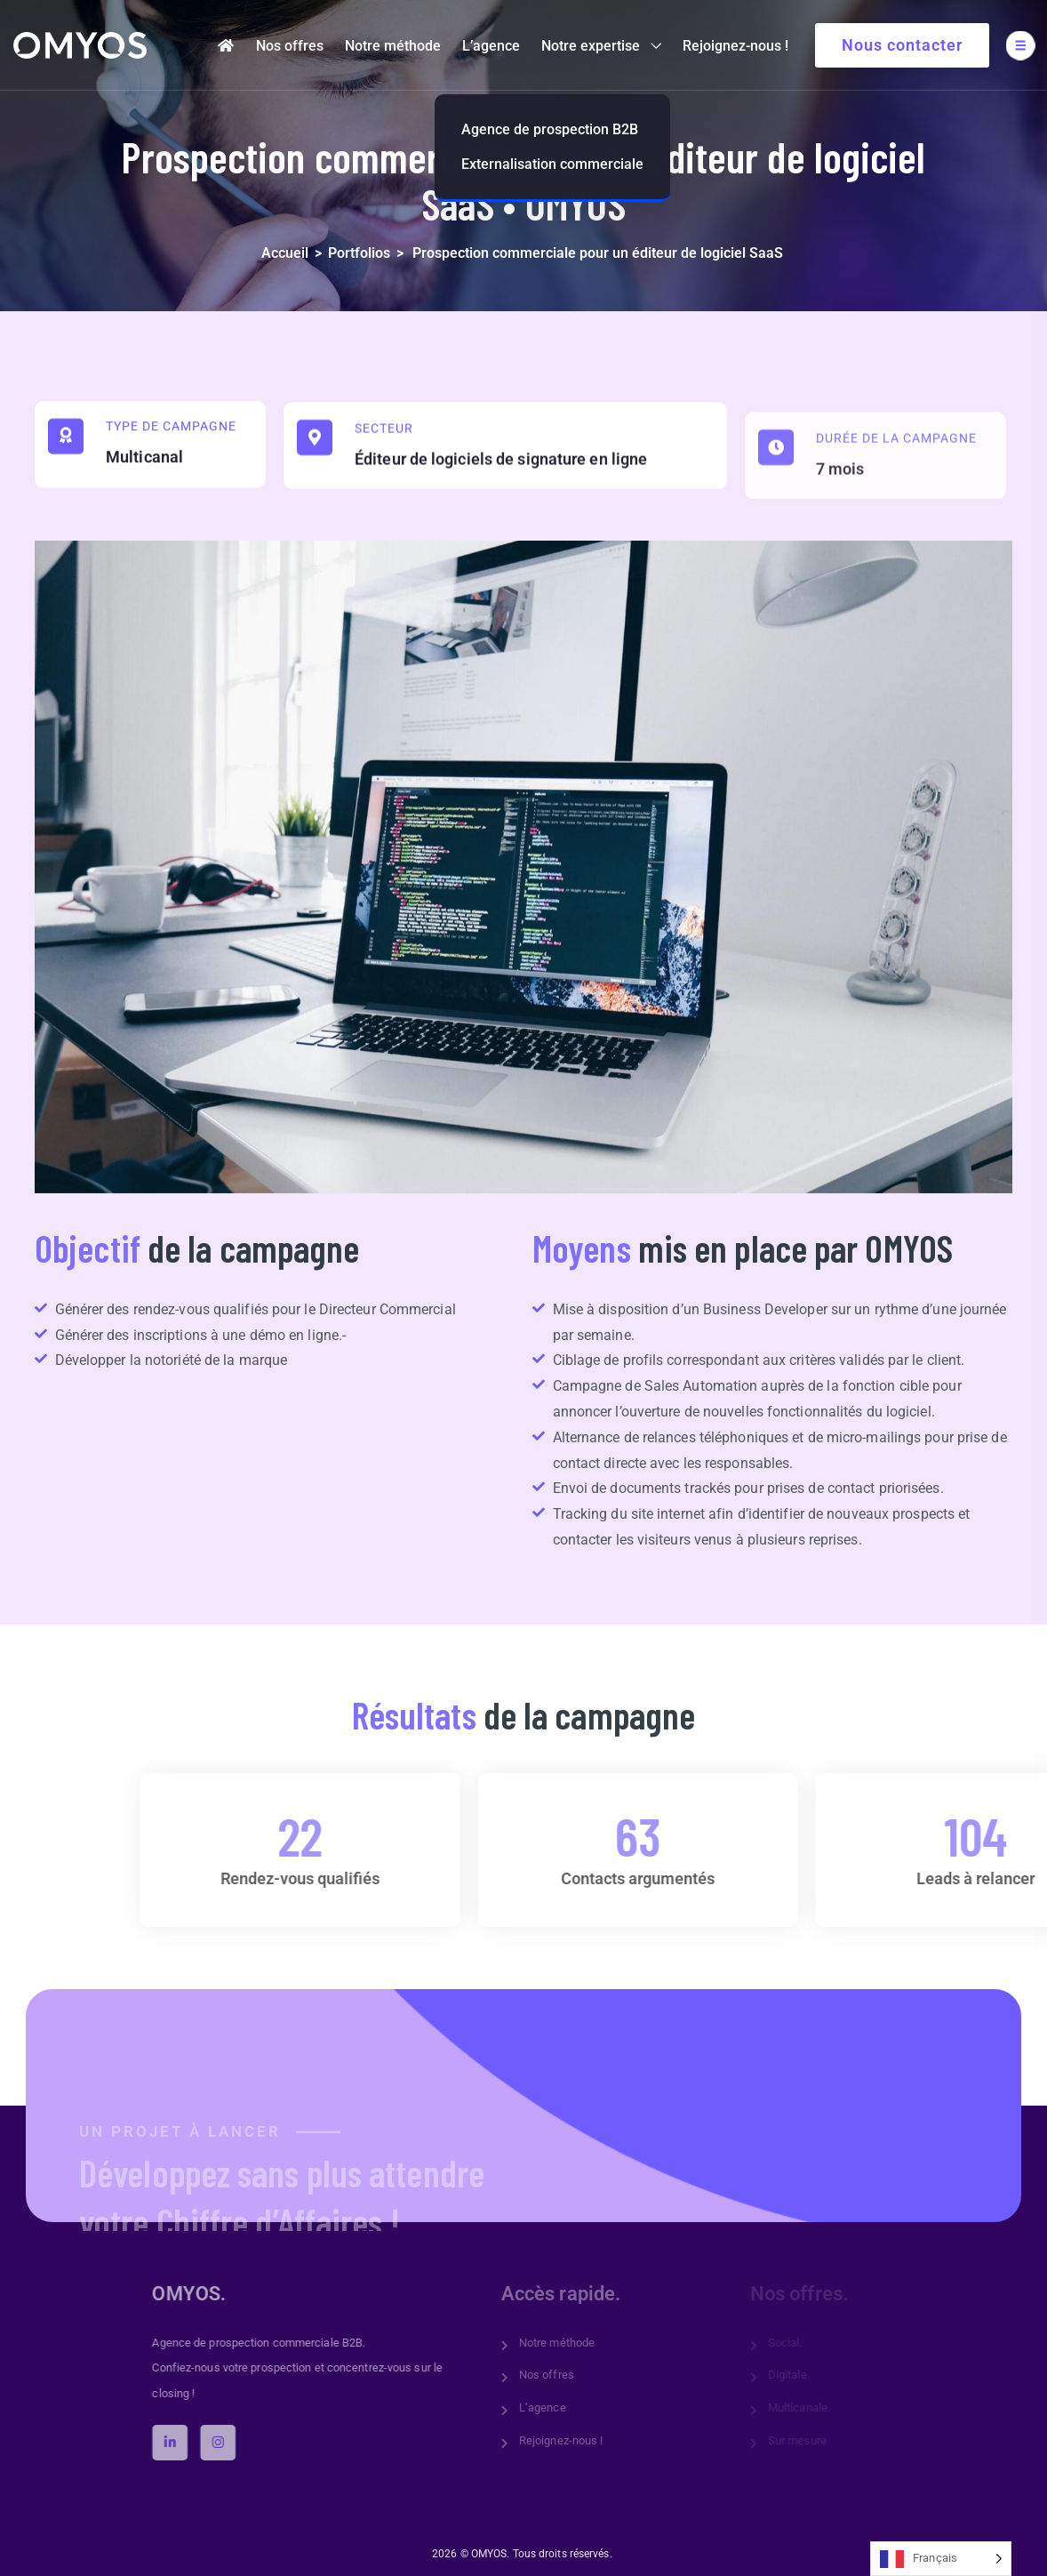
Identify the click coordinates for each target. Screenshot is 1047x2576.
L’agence (491, 45)
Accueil (284, 253)
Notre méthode (393, 45)
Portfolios (359, 253)
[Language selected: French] (940, 2558)
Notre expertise (590, 45)
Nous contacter (902, 45)
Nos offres (290, 45)
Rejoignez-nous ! (735, 45)
